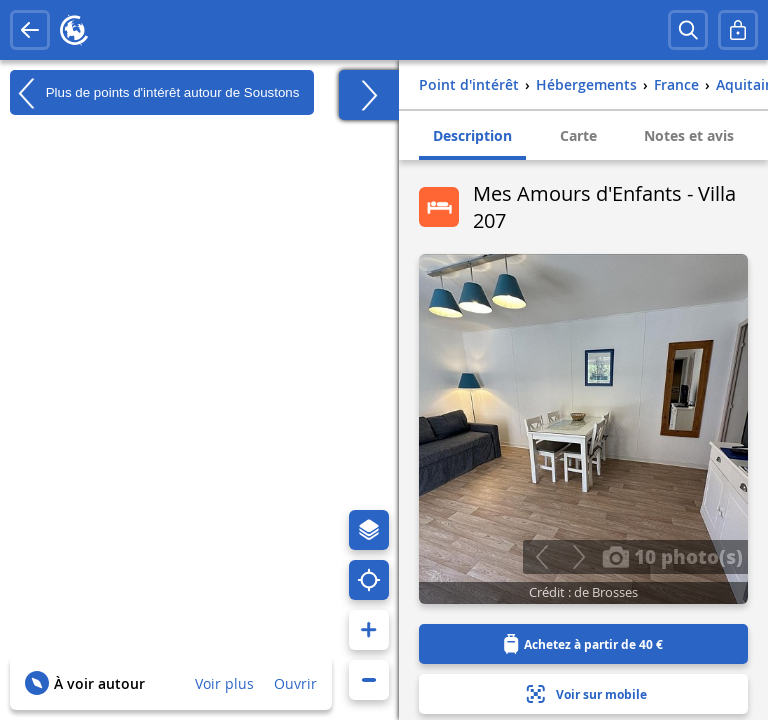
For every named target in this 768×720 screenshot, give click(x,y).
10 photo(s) (672, 556)
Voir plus (224, 683)
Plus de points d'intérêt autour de (154, 93)
